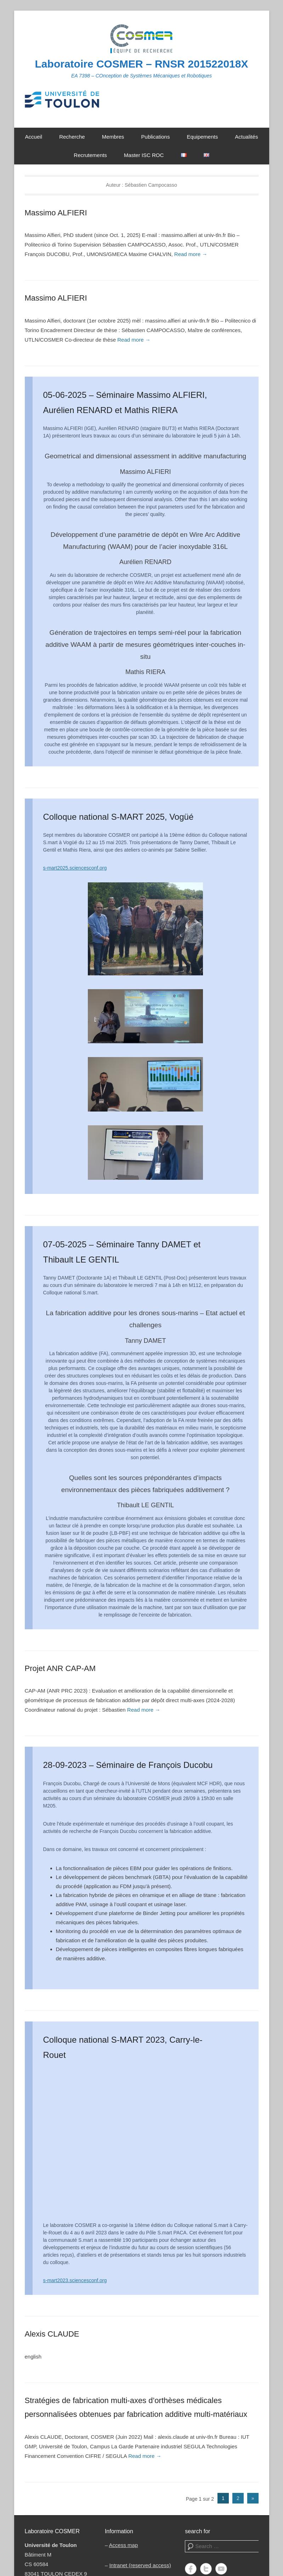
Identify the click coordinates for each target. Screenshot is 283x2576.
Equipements (202, 137)
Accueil (33, 137)
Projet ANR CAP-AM (60, 1668)
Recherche (72, 137)
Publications (155, 137)
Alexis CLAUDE (52, 2334)
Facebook (191, 2569)
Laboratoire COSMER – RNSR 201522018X (141, 64)
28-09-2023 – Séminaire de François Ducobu (128, 1765)
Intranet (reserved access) (140, 2565)
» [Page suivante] (252, 2498)
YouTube (221, 2569)
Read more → (190, 254)
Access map (123, 2545)
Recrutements (90, 155)
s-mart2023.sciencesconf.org (75, 2280)
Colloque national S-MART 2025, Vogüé (118, 817)
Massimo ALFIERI (56, 212)
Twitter (206, 2569)
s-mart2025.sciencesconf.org (75, 868)
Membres (113, 137)
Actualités (246, 137)
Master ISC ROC (144, 155)
